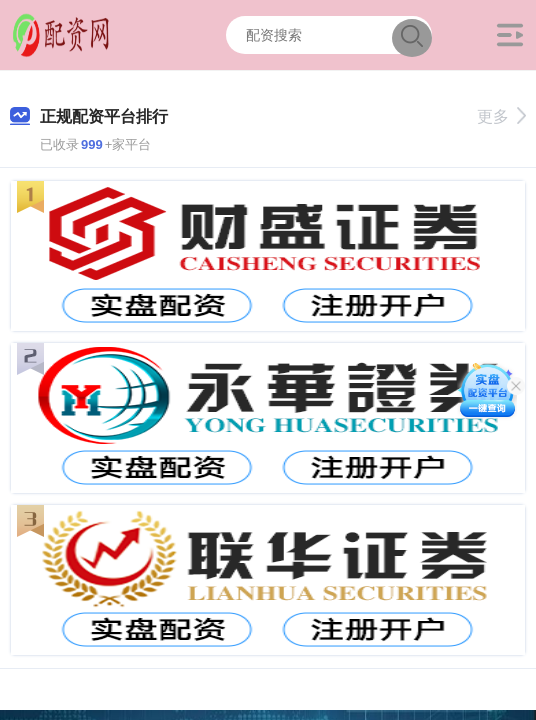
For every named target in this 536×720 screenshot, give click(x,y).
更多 (501, 116)
